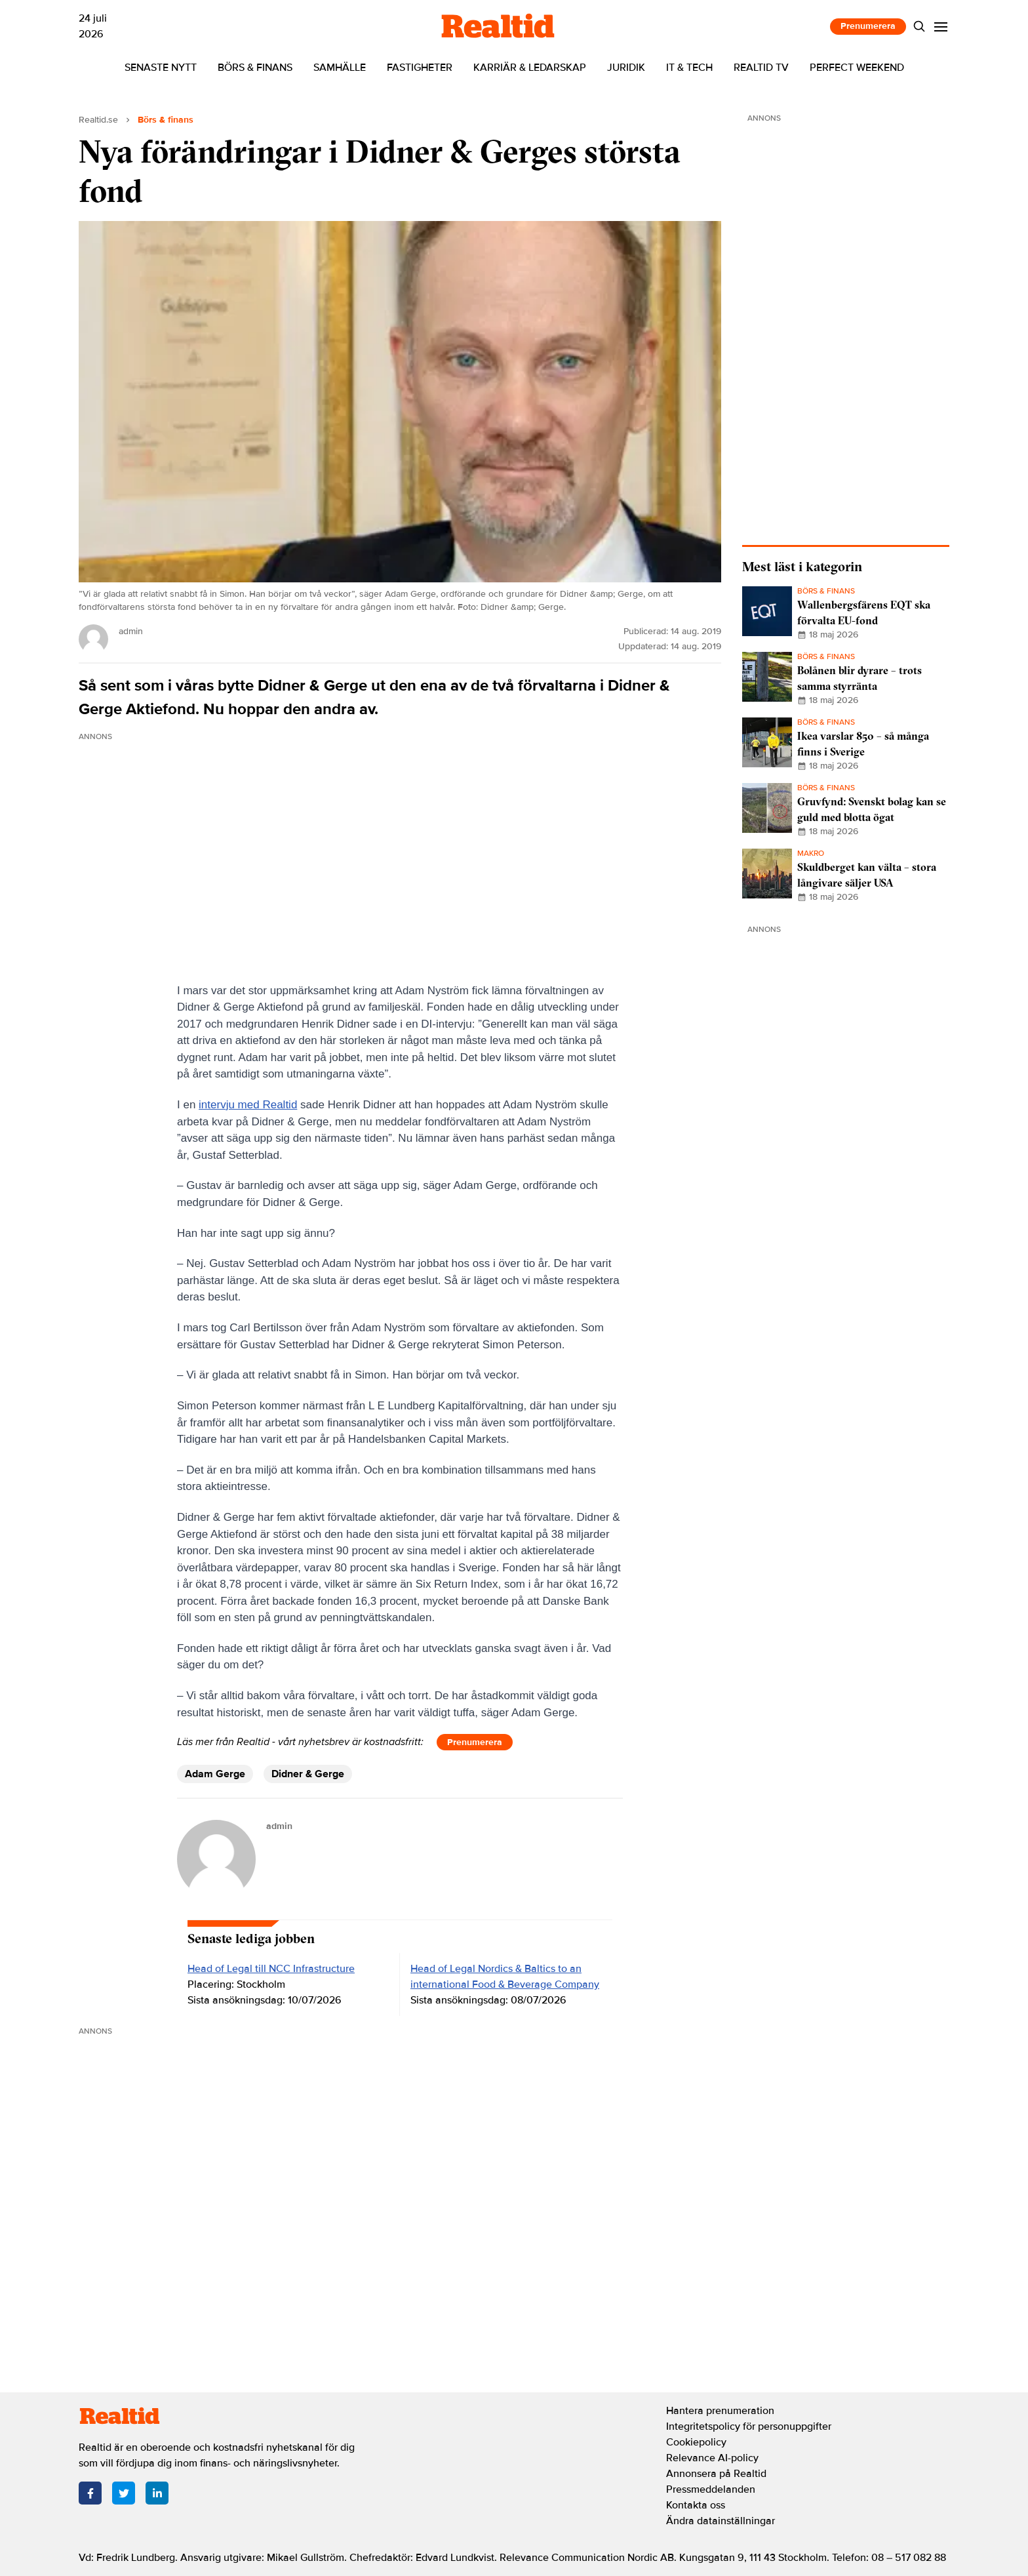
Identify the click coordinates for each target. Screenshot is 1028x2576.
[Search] (919, 26)
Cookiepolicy (696, 2442)
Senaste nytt (161, 67)
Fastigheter (419, 67)
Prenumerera (868, 25)
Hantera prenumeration (720, 2410)
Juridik (626, 67)
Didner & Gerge (307, 1774)
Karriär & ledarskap (529, 67)
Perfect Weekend (857, 67)
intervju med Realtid (248, 1104)
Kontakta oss (695, 2505)
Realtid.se (98, 119)
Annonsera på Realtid (716, 2473)
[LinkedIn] (157, 2493)
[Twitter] (123, 2493)
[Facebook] (90, 2493)
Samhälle (339, 67)
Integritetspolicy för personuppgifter (748, 2426)
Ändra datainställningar (720, 2520)
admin (279, 1826)
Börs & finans (255, 67)
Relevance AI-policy (712, 2458)
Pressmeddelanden (710, 2489)
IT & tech (689, 67)
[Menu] (941, 26)
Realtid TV (761, 67)
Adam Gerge (215, 1774)
